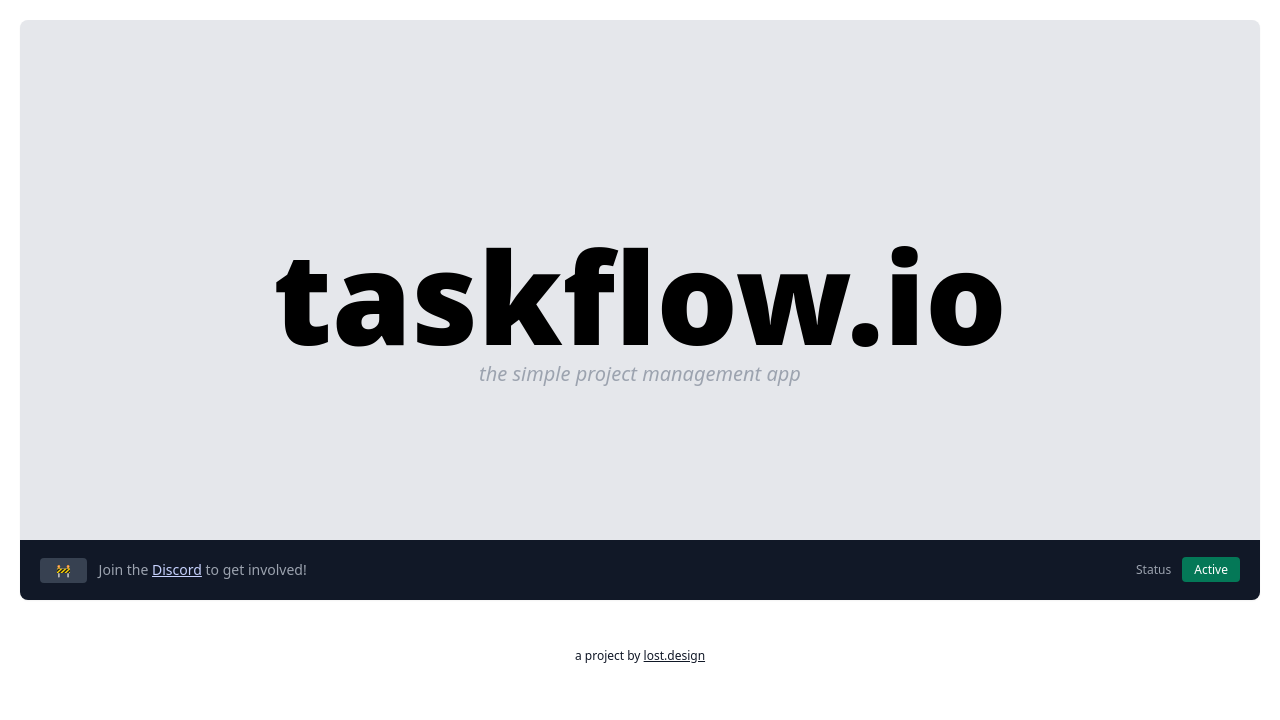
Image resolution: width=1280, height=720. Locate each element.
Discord (177, 569)
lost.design (674, 655)
